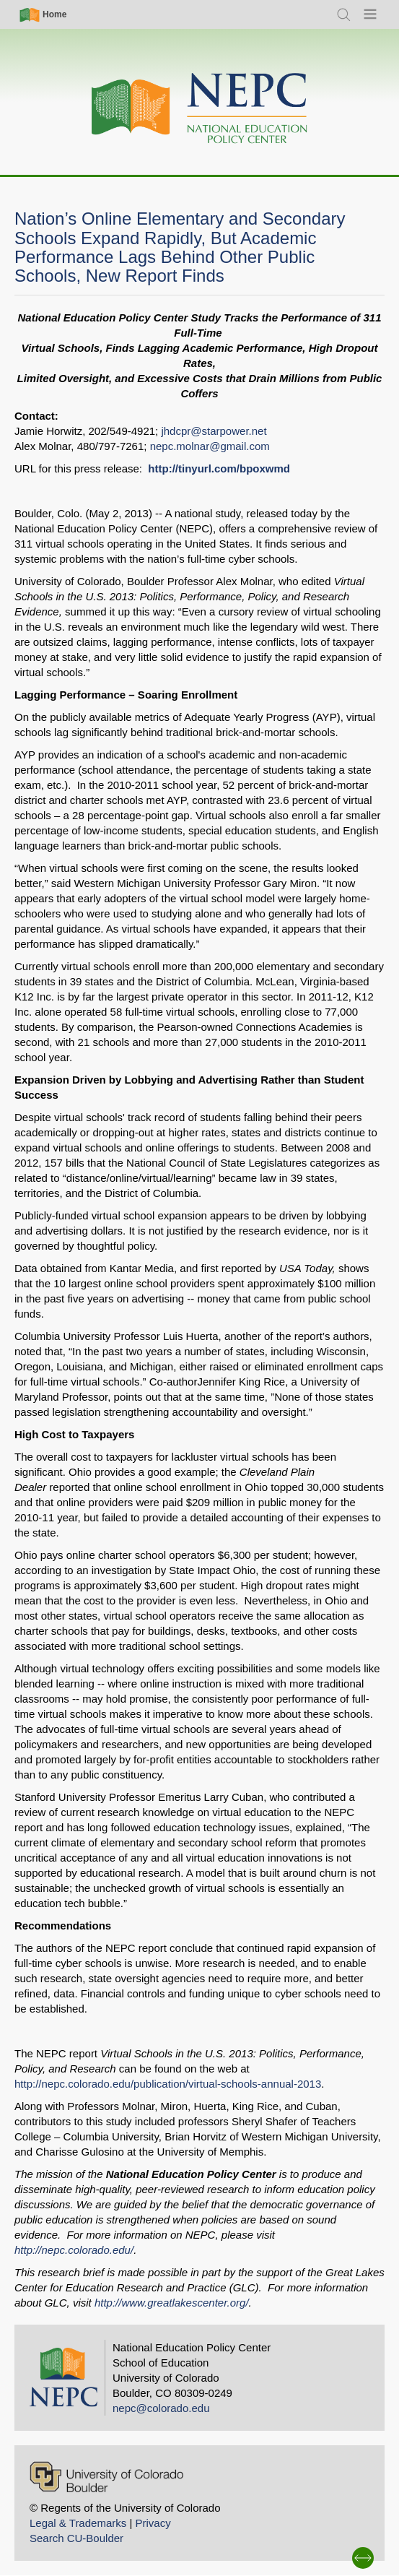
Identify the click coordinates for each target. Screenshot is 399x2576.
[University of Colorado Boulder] (106, 2476)
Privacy (152, 2523)
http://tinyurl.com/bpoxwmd (219, 468)
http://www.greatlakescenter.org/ (172, 2302)
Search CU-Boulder (76, 2538)
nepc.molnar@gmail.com (210, 446)
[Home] (200, 108)
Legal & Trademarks (78, 2523)
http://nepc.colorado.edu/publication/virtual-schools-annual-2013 (167, 2084)
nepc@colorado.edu (161, 2408)
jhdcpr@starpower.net (213, 431)
